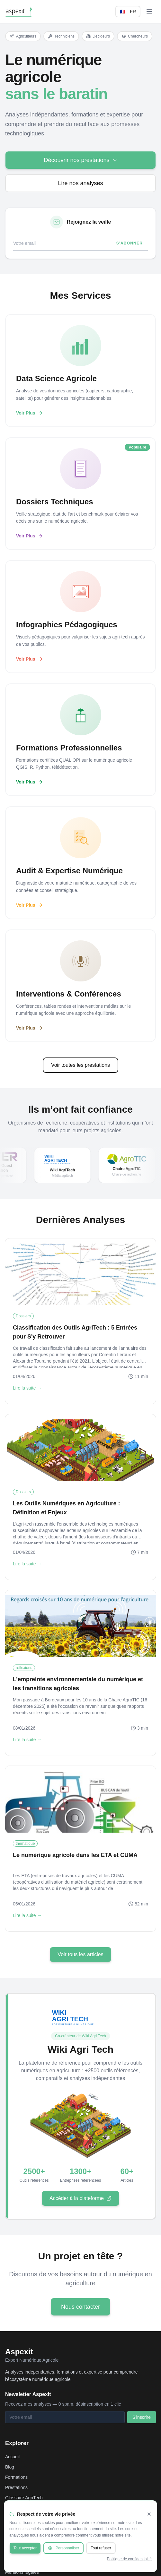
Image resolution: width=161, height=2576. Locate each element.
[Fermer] (149, 2514)
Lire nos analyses (80, 183)
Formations (16, 2477)
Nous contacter (80, 2309)
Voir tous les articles (80, 1954)
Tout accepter (25, 2548)
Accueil (12, 2456)
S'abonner (129, 243)
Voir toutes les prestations (80, 1065)
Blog (9, 2466)
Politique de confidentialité (129, 2559)
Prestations (16, 2487)
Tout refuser (101, 2548)
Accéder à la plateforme (80, 2200)
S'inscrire (141, 2417)
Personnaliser (63, 2548)
